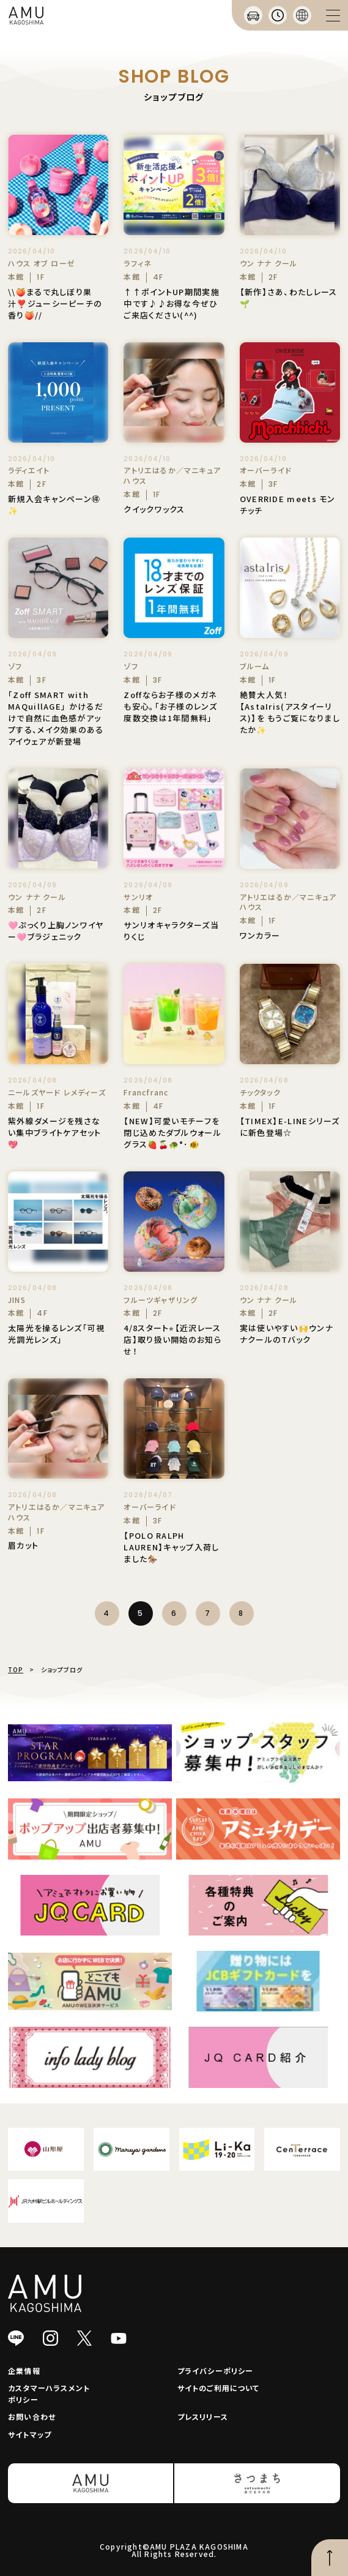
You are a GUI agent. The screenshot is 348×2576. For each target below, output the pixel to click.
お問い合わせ (32, 2416)
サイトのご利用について (218, 2388)
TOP (15, 1669)
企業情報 (24, 2370)
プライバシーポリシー (215, 2370)
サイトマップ (29, 2434)
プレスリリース (202, 2416)
